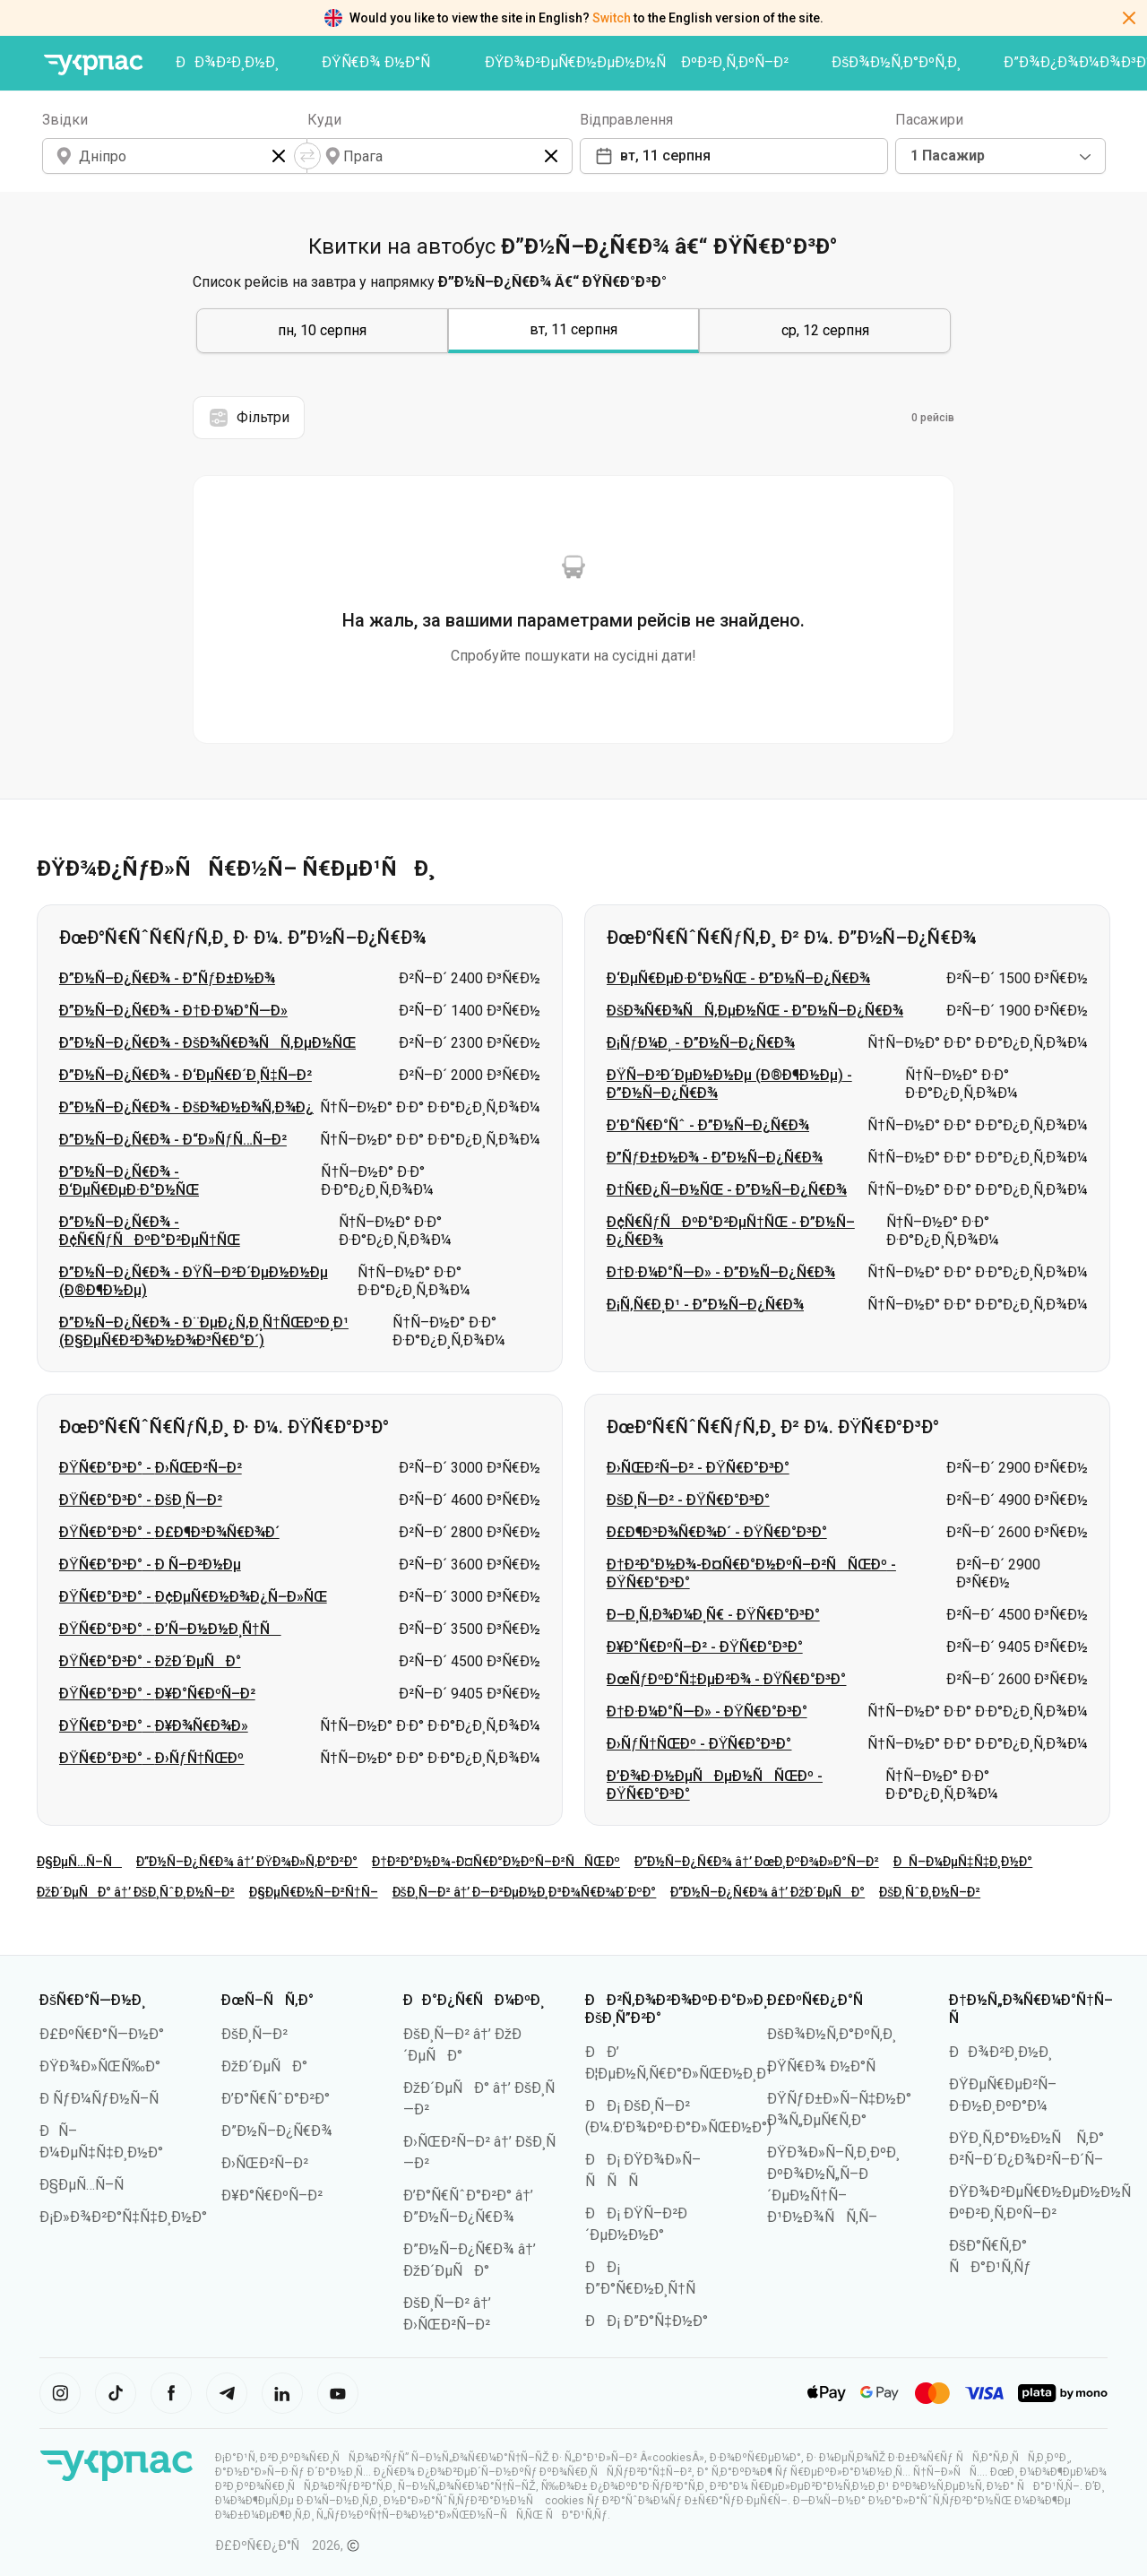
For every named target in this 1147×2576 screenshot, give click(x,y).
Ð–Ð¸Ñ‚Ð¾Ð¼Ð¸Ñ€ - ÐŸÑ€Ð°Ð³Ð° (713, 1614)
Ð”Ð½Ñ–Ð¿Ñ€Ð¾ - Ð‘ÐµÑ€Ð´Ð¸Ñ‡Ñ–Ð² (185, 1075)
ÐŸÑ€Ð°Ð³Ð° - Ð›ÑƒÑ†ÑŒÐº (151, 1758)
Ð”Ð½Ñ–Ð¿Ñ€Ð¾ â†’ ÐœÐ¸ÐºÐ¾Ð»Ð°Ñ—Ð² (756, 1861)
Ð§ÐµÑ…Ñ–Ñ (79, 1861)
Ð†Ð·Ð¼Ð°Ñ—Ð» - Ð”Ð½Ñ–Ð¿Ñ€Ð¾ (721, 1272)
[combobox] (1000, 156)
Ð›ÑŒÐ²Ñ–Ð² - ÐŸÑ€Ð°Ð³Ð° (698, 1467)
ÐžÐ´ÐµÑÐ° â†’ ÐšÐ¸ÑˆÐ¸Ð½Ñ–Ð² (136, 1892)
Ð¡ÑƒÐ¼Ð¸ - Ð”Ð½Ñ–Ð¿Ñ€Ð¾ (701, 1042)
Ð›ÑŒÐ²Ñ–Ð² (264, 2163)
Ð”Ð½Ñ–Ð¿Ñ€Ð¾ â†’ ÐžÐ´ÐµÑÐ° (767, 1892)
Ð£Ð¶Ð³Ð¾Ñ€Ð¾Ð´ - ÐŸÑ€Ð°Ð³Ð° (717, 1532)
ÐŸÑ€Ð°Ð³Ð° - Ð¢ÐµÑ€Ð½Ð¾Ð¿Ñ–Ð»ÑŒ (193, 1596)
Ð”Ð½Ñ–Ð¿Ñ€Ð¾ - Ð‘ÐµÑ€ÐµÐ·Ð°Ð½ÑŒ (129, 1180)
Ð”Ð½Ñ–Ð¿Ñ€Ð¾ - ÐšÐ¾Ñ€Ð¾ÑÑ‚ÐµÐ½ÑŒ (207, 1042)
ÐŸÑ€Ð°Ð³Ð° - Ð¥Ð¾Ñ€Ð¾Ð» (153, 1725)
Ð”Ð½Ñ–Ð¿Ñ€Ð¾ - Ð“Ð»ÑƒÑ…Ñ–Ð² (173, 1139)
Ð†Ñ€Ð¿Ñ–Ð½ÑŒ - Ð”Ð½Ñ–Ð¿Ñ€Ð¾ (727, 1189)
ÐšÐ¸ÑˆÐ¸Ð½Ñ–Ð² (929, 1892)
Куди (324, 119)
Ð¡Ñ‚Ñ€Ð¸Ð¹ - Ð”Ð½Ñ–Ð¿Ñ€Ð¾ (705, 1304)
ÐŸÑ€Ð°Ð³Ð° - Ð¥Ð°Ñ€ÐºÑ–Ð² (157, 1693)
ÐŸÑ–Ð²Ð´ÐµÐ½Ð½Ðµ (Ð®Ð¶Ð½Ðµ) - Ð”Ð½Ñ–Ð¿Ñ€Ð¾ (729, 1084)
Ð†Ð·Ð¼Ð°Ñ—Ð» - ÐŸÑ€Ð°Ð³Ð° (707, 1711)
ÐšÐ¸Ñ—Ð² (254, 2034)
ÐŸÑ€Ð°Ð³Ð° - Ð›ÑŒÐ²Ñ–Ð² (150, 1467)
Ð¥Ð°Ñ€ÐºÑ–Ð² (272, 2195)
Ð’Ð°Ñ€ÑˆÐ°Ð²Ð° (275, 2098)
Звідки (65, 119)
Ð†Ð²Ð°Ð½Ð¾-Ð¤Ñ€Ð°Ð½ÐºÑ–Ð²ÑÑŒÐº (496, 1861)
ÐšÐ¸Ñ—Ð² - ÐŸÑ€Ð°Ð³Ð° (688, 1499)
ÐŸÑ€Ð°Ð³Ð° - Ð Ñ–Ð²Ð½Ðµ (150, 1564)
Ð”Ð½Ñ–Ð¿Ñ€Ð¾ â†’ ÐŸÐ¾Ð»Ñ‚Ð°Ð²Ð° (247, 1861)
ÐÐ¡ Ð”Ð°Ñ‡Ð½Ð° (646, 2321)
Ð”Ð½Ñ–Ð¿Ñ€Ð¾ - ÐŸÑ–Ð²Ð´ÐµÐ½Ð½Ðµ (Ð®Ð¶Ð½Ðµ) (193, 1281)
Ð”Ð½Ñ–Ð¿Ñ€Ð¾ (276, 2130)
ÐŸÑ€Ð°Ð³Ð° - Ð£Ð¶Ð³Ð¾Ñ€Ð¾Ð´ (169, 1532)
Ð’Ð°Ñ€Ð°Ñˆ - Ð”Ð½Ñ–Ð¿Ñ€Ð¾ (708, 1125)
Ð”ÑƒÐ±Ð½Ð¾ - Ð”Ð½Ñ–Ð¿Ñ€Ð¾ (715, 1157)
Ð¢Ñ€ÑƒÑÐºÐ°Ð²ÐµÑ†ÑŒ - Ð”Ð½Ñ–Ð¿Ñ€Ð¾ (731, 1231)
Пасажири (929, 119)
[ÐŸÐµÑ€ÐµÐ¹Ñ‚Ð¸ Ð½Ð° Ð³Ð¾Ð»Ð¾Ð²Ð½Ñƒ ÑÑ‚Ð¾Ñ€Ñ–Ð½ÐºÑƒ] (93, 65)
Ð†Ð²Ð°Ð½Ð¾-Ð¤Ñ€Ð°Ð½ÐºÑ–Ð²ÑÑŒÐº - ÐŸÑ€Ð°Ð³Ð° (751, 1573)
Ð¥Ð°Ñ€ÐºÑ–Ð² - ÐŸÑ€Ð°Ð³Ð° (705, 1646)
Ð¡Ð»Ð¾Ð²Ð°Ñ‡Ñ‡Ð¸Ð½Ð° (123, 2217)
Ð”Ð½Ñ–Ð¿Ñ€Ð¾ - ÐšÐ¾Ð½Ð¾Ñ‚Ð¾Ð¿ (186, 1107)
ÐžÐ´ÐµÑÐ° (264, 2066)
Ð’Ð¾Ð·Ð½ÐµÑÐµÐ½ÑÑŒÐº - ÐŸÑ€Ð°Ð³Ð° (715, 1785)
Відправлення (626, 119)
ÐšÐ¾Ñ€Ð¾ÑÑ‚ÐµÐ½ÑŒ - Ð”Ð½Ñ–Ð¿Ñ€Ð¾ (755, 1010)
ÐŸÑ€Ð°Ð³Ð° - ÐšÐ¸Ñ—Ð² (140, 1499)
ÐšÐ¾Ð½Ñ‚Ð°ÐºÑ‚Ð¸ (896, 62)
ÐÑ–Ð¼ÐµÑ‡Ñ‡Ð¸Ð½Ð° (963, 1861)
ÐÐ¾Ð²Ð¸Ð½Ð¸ (227, 62)
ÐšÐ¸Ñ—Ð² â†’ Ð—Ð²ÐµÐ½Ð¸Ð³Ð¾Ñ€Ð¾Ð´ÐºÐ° (524, 1892)
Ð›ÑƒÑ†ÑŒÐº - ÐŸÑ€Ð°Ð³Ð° (699, 1743)
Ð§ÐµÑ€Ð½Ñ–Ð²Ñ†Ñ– (313, 1892)
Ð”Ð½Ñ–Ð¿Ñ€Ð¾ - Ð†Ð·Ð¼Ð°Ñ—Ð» (173, 1010)
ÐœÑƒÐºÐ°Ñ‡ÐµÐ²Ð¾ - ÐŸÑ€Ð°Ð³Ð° (726, 1679)
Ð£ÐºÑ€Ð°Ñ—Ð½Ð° (101, 2034)
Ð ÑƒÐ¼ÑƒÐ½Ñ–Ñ (104, 2098)
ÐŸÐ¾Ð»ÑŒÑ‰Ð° (99, 2066)
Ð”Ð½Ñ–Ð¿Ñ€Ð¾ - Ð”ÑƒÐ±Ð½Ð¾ (167, 978)
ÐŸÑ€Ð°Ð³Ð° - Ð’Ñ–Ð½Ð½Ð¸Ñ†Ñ (170, 1629)
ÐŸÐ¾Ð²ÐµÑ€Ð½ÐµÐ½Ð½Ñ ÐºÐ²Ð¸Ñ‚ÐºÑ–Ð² (637, 62)
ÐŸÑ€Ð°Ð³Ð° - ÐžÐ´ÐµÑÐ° (150, 1661)
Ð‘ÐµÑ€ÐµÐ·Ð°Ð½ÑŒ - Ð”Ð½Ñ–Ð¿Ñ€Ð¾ (738, 978)
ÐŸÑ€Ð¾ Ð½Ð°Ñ (382, 62)
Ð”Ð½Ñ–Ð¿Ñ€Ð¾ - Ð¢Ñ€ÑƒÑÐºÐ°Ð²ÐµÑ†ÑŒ (149, 1231)
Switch (611, 18)
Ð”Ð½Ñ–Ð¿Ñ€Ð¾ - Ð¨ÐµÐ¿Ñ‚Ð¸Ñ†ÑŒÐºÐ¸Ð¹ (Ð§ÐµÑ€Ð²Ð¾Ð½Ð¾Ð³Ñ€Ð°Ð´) (204, 1331)
